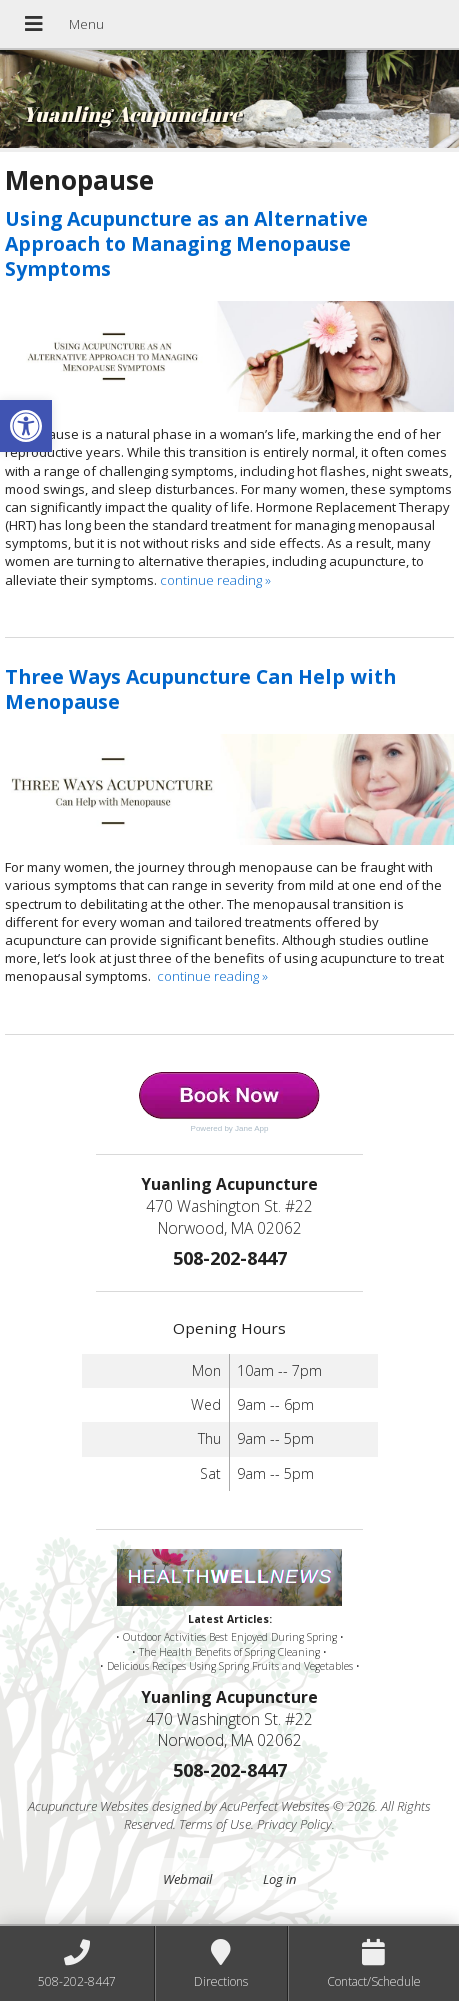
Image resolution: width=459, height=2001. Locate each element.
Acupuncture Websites (88, 1806)
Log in (279, 1879)
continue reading (215, 580)
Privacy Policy (294, 1824)
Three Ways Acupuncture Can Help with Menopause (200, 689)
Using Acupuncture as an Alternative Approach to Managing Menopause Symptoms (186, 244)
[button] (26, 426)
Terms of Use (215, 1824)
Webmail (187, 1879)
